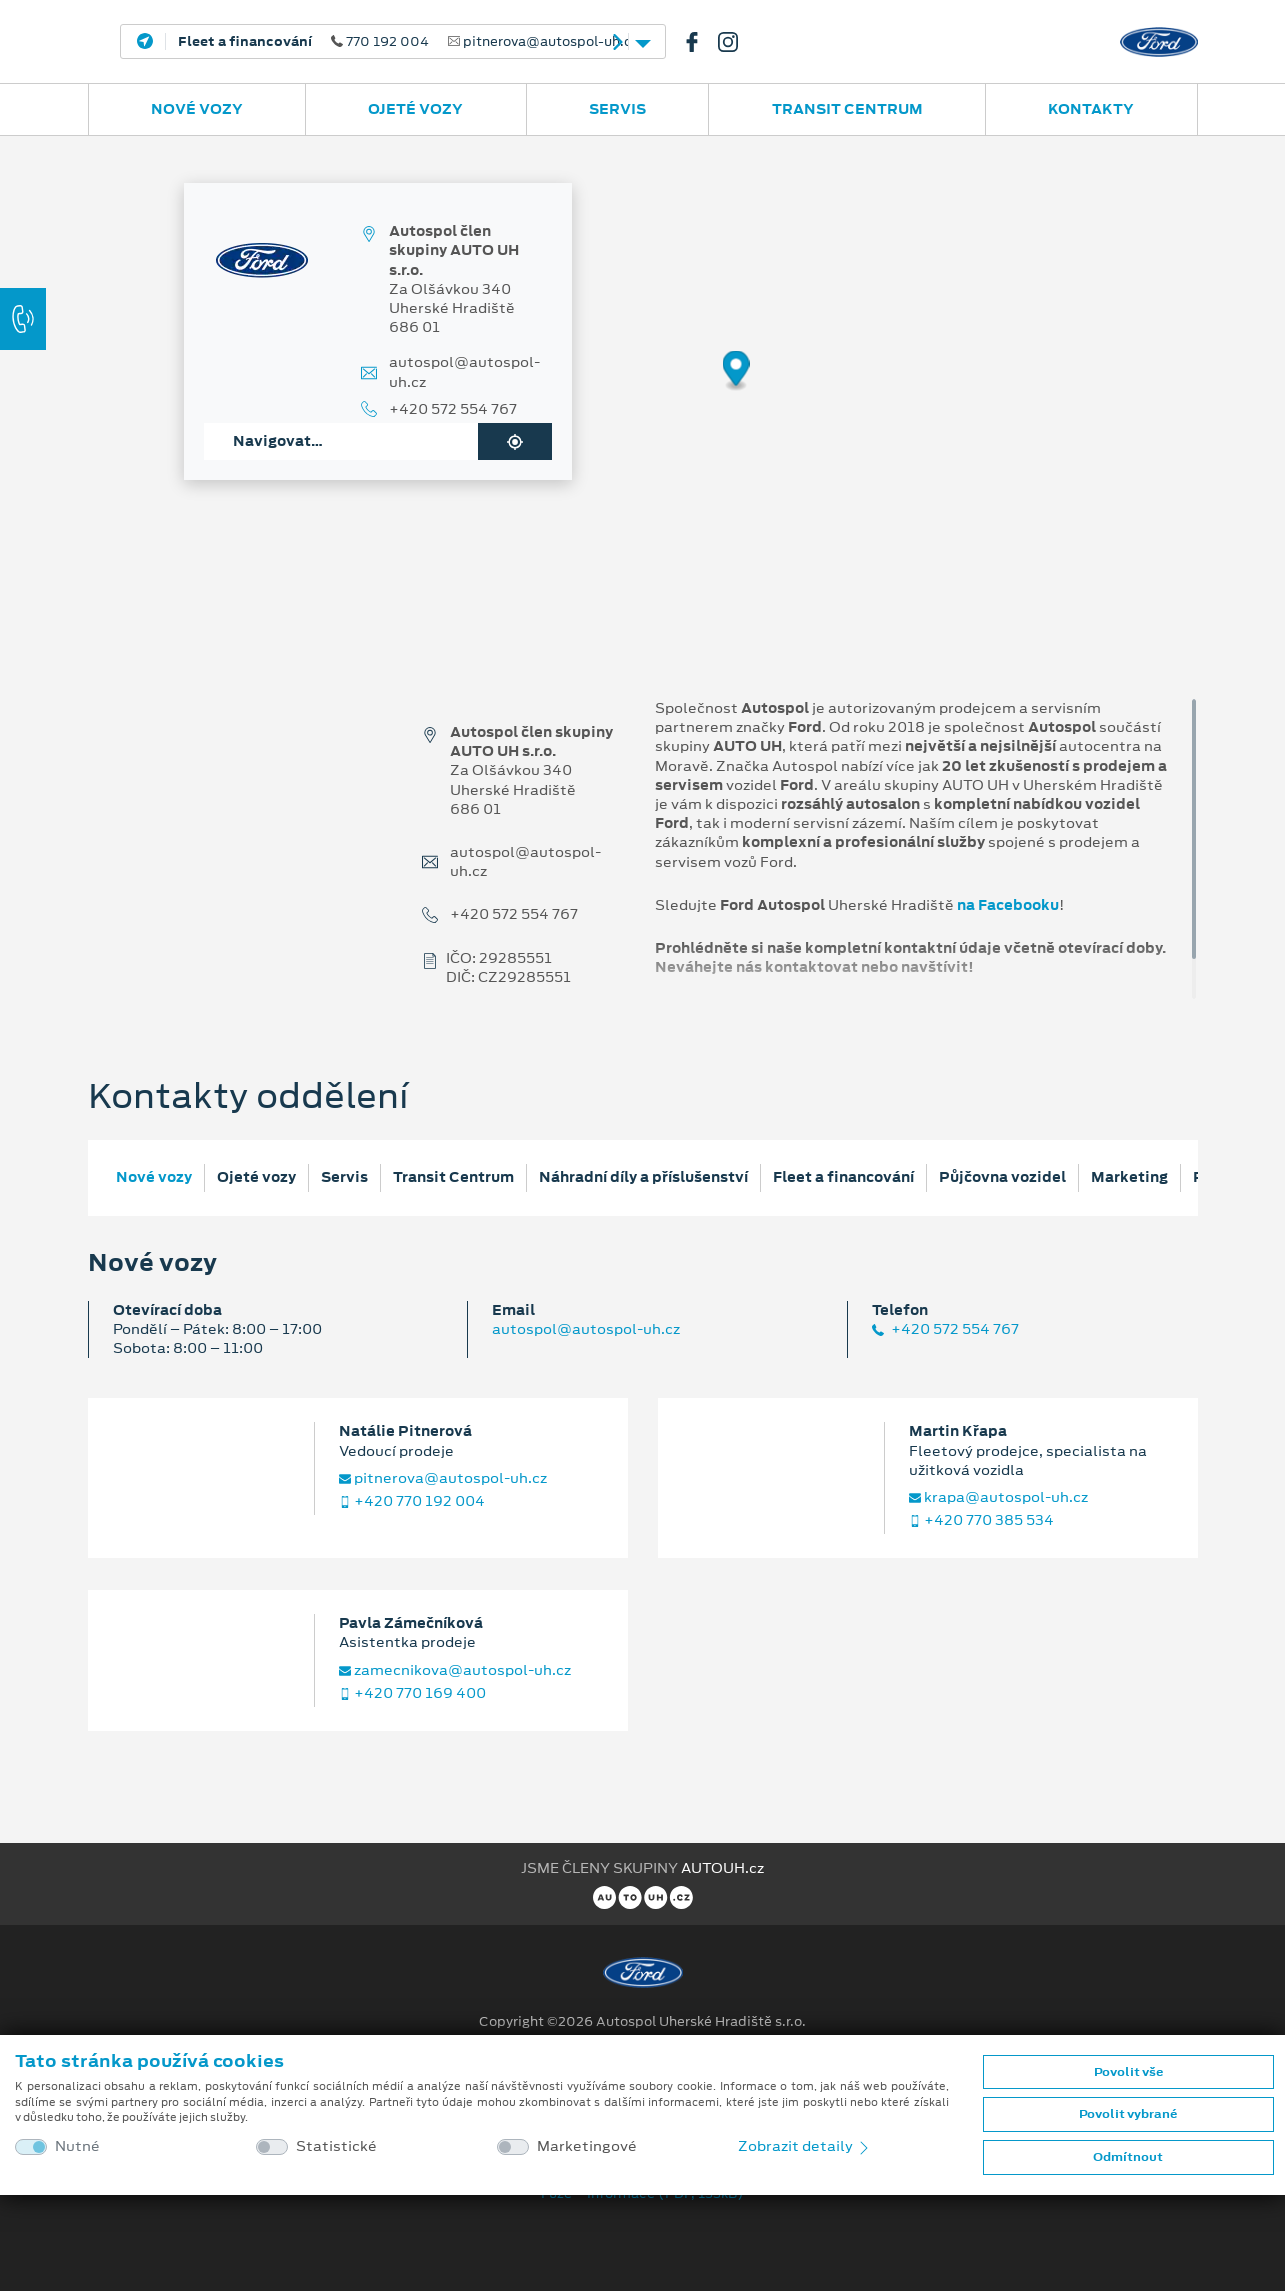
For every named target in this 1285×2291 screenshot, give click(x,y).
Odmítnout (1128, 2157)
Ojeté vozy (415, 109)
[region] (642, 385)
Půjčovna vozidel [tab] (1002, 1177)
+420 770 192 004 (412, 1501)
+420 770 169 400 (412, 1693)
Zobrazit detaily (805, 2146)
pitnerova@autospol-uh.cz (443, 1478)
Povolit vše (1128, 2072)
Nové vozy (197, 109)
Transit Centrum (847, 109)
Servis (617, 109)
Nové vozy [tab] (154, 1177)
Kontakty (1091, 109)
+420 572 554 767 (453, 409)
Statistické (336, 2146)
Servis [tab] (344, 1177)
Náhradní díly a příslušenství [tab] (643, 1177)
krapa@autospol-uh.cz (998, 1497)
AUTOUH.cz (722, 1868)
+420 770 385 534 (981, 1520)
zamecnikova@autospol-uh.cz (455, 1670)
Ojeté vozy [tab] (256, 1177)
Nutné (77, 2146)
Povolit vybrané (1128, 2114)
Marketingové (587, 2146)
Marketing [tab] (1129, 1177)
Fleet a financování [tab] (843, 1177)
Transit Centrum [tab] (453, 1177)
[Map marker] (736, 371)
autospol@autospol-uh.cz (464, 372)
